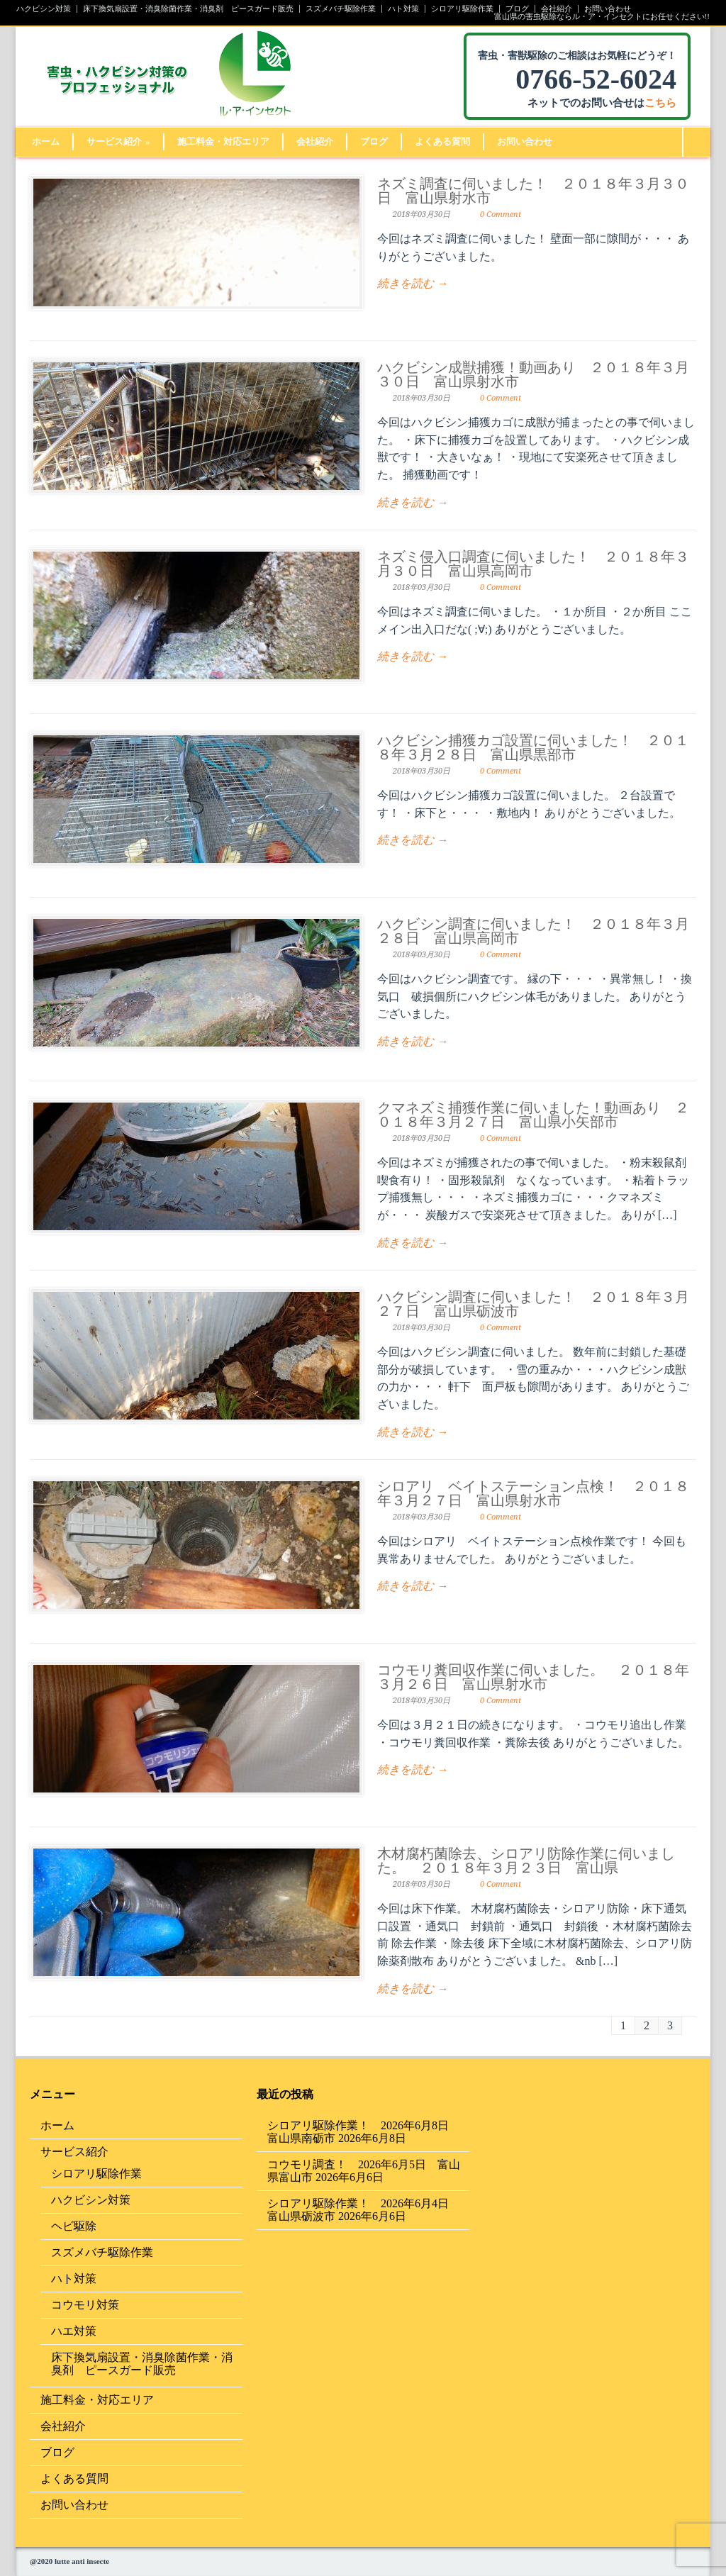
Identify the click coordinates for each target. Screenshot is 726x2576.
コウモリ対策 (85, 2305)
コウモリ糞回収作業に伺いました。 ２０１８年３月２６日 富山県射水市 (533, 1677)
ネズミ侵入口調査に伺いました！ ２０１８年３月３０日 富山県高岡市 (533, 564)
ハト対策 (403, 9)
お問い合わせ (607, 9)
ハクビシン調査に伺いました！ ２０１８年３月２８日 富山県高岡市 (533, 931)
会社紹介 (556, 9)
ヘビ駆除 (73, 2226)
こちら (660, 102)
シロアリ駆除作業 (462, 9)
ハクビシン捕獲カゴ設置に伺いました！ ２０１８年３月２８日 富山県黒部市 (533, 747)
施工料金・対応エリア (223, 141)
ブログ (517, 9)
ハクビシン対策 (43, 9)
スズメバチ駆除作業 (341, 9)
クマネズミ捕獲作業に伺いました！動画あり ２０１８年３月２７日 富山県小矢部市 (533, 1115)
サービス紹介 (118, 141)
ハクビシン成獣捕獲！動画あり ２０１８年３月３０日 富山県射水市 (533, 374)
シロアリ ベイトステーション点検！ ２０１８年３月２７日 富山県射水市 (533, 1493)
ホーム (46, 141)
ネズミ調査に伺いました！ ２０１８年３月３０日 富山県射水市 (533, 191)
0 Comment (500, 214)
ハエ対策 (73, 2331)
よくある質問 (442, 141)
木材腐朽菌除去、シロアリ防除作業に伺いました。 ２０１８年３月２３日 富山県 (526, 1860)
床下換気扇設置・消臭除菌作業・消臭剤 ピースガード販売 (188, 9)
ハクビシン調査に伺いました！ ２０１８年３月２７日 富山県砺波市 (533, 1304)
